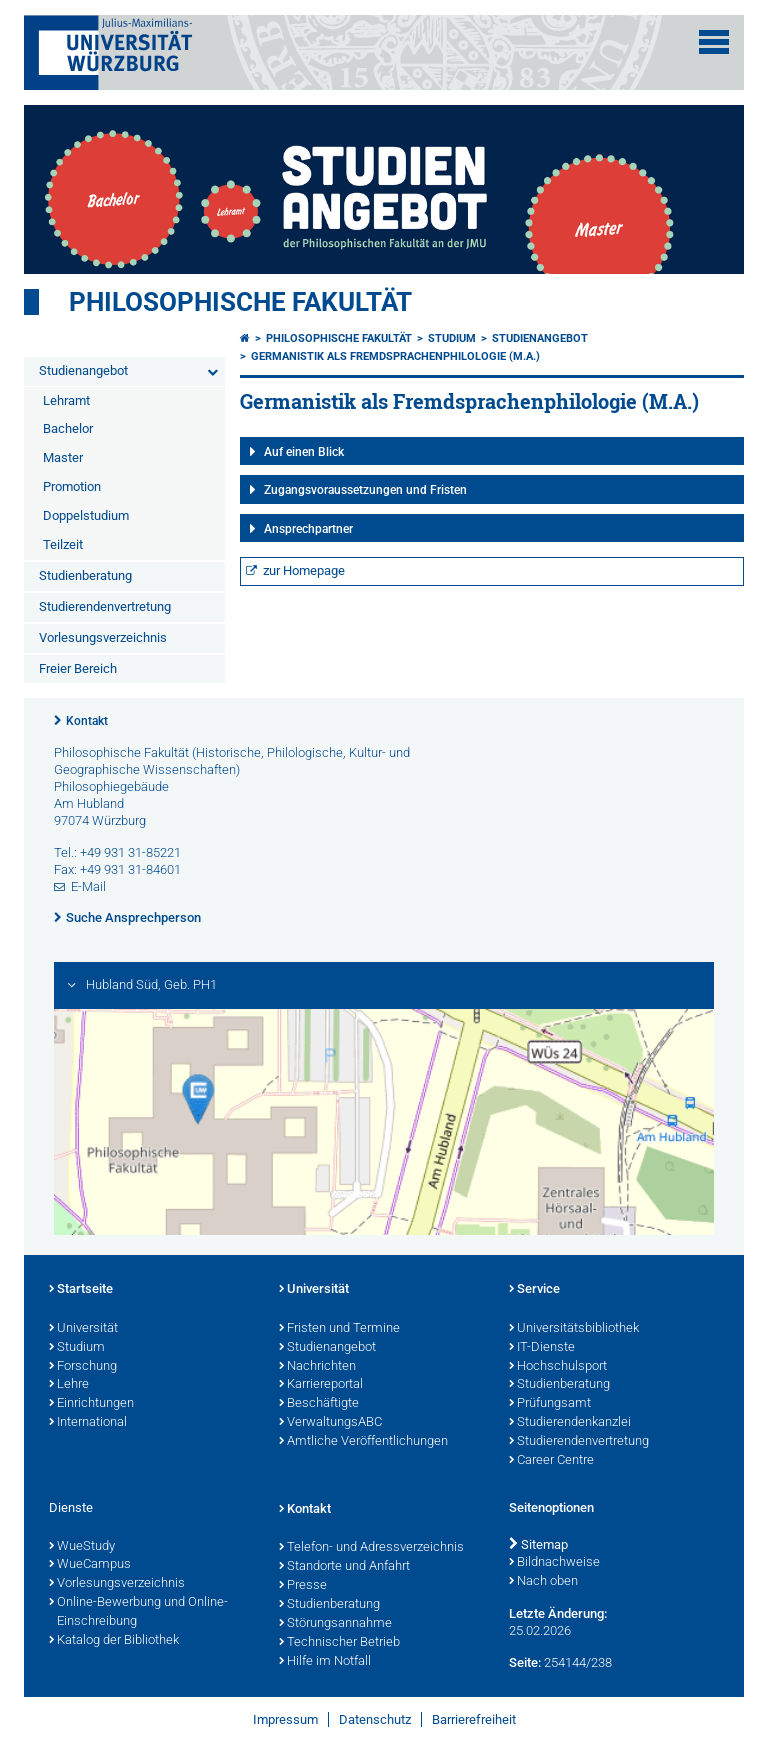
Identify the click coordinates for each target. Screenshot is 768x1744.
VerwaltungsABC (330, 1423)
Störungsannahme (335, 1624)
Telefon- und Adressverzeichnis (371, 1548)
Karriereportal (321, 1385)
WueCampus (90, 1565)
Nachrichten (317, 1367)
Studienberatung (85, 575)
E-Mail (88, 886)
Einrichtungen (91, 1404)
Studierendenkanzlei (570, 1423)
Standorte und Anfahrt (344, 1567)
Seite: (525, 1662)
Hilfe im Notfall (325, 1662)
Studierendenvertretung (105, 606)
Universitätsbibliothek (574, 1329)
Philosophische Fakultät (240, 302)
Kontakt (87, 721)
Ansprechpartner (308, 529)
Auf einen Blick (304, 452)
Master (63, 457)
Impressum (285, 1719)
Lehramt (66, 400)
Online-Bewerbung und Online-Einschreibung (138, 1612)
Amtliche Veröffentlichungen (363, 1442)
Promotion (72, 486)
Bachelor (68, 428)
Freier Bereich (78, 668)
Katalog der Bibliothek (114, 1641)
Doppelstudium (86, 515)
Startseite (81, 1290)
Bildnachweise (554, 1563)
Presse (303, 1586)
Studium (452, 338)
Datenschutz (375, 1719)
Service (534, 1290)
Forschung (83, 1367)
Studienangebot (83, 370)
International (88, 1423)
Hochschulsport (558, 1367)
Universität (83, 1329)
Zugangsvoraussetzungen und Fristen (365, 490)
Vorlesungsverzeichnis (103, 637)
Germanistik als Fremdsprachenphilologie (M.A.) (395, 356)
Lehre (69, 1385)
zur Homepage (304, 570)
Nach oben (543, 1582)
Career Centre (551, 1461)
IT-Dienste (542, 1348)
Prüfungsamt (550, 1404)
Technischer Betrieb (339, 1643)
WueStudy (82, 1547)
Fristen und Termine (339, 1329)
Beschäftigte (319, 1404)
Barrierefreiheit (474, 1719)
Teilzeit (63, 544)
